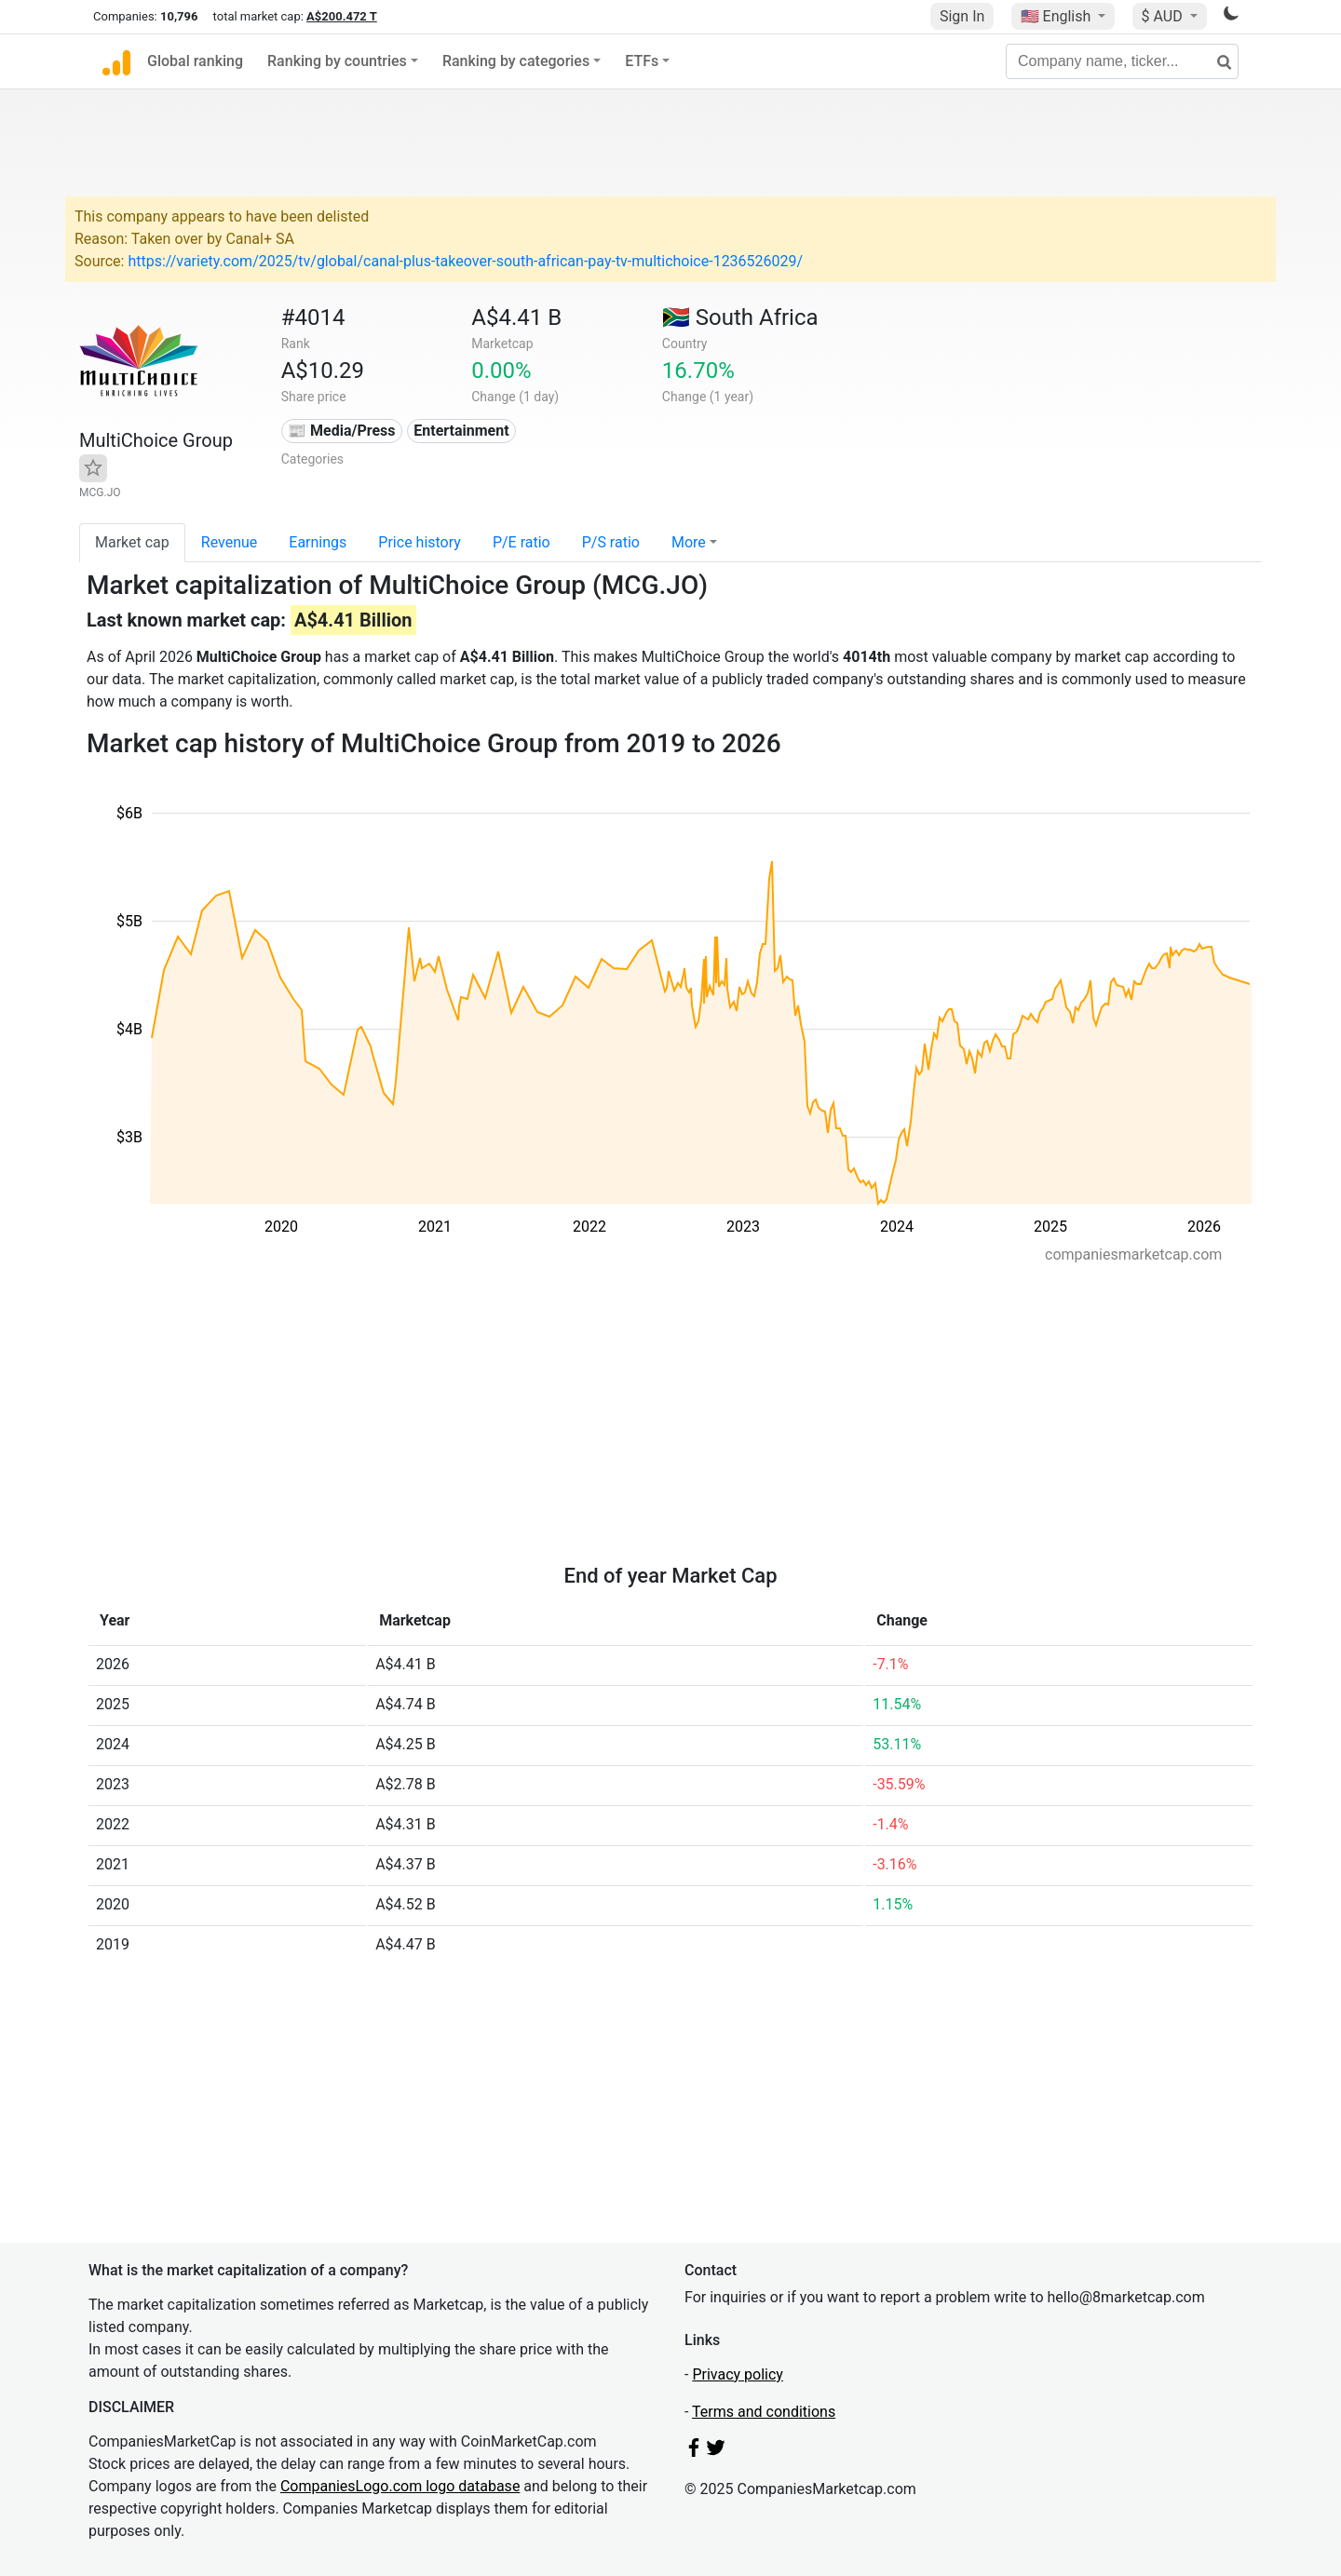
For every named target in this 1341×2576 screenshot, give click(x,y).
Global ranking (195, 61)
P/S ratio (611, 542)
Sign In (962, 16)
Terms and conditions (763, 2412)
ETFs (641, 61)
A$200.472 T (341, 16)
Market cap (132, 542)
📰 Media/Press (341, 430)
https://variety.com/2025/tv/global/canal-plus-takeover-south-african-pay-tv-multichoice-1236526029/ (465, 261)
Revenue (229, 542)
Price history (419, 542)
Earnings (317, 542)
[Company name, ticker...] (1122, 61)
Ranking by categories (515, 61)
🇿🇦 (740, 317)
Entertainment (460, 430)
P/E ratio (521, 542)
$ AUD (1164, 16)
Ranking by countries (337, 61)
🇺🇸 (1058, 16)
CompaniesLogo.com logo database (400, 2486)
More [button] (688, 542)
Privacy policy (737, 2374)
